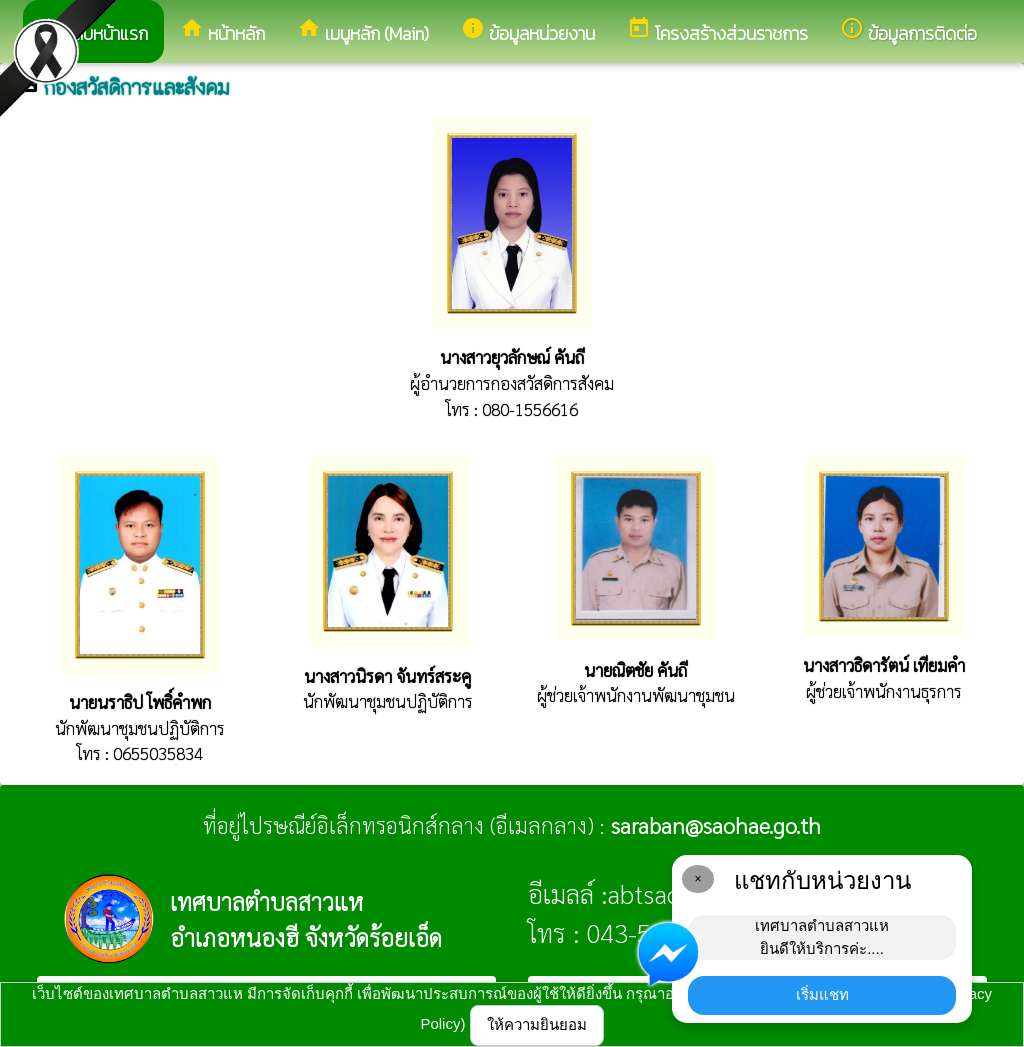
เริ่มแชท (822, 994)
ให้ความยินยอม (537, 1024)
